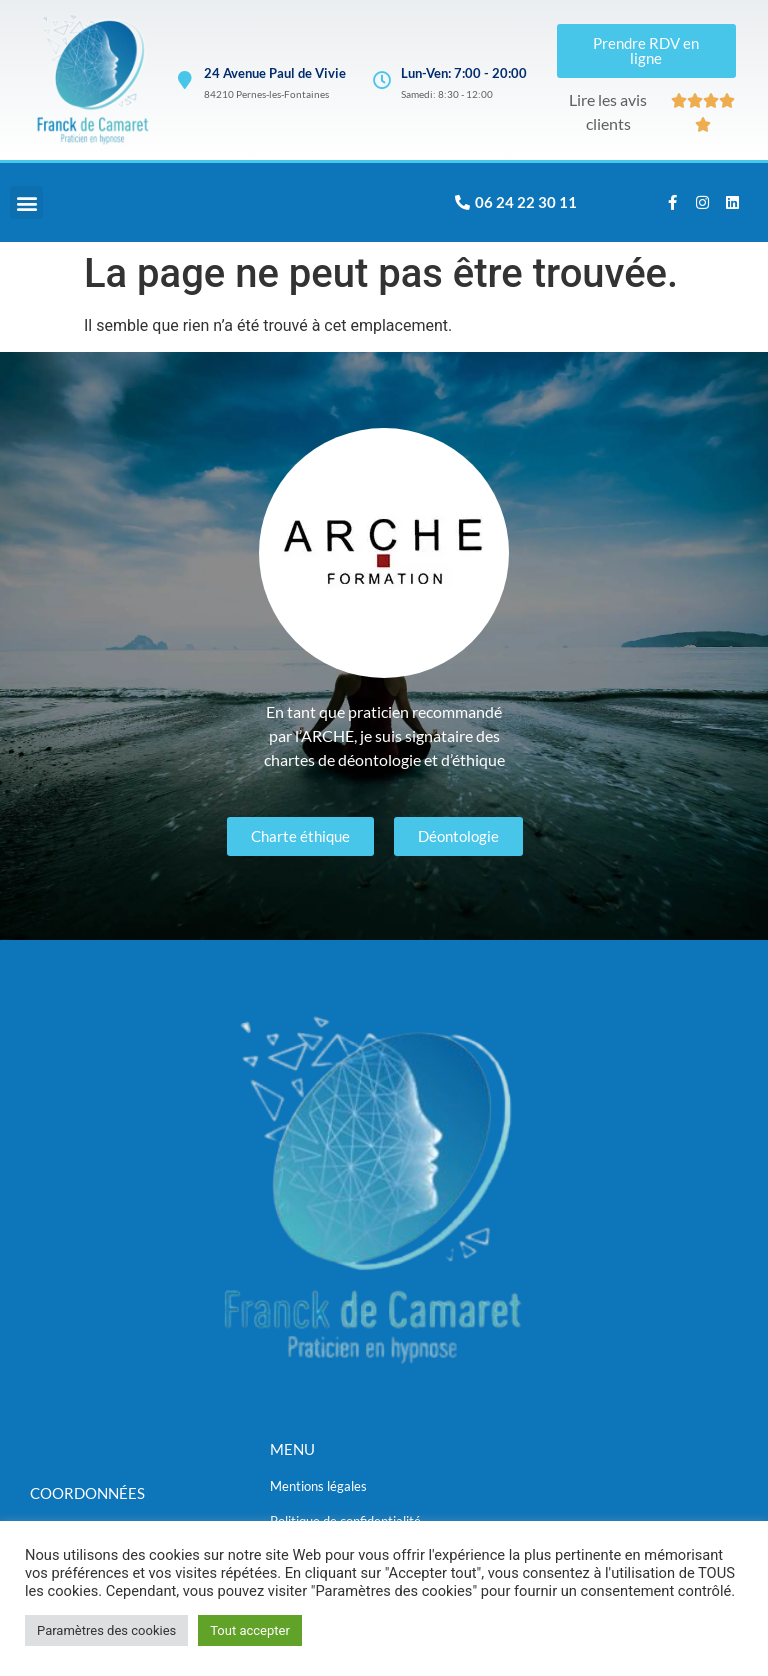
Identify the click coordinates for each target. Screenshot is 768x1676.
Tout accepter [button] (250, 1630)
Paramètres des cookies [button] (106, 1630)
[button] (26, 202)
